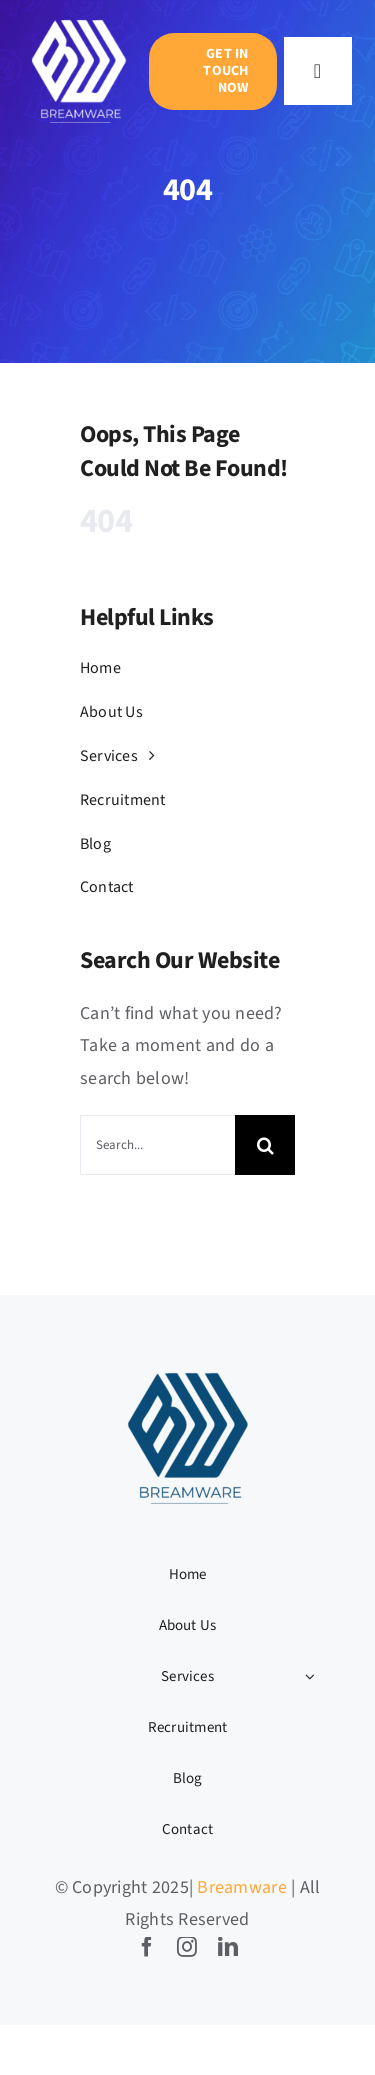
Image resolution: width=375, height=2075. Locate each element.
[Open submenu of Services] (310, 1677)
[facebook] (147, 1947)
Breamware (241, 1887)
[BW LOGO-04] (188, 1371)
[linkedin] (228, 1947)
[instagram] (187, 1947)
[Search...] (157, 1145)
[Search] (265, 1145)
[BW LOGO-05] (79, 20)
